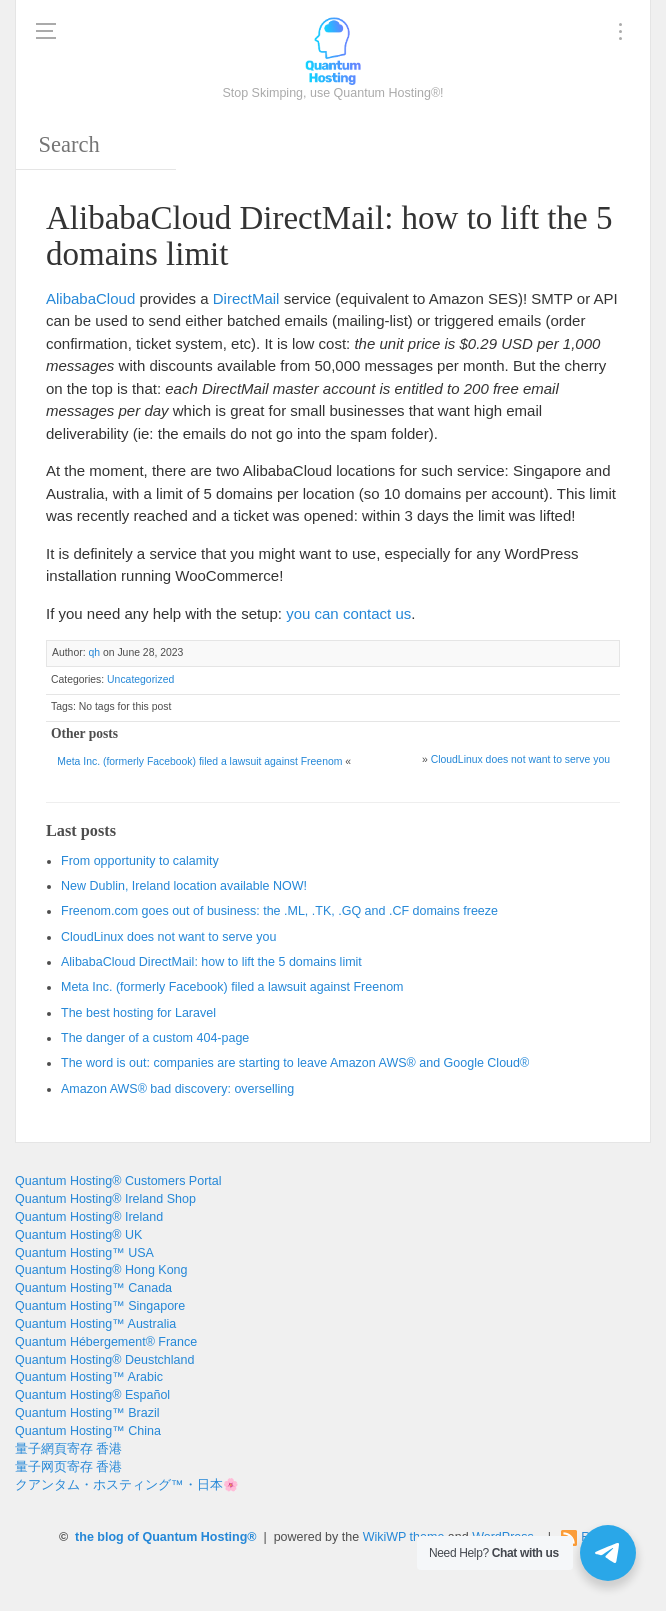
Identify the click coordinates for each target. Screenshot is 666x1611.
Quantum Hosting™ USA (84, 1253)
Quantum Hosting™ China (88, 1431)
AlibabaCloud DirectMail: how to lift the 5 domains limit (211, 962)
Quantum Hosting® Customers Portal (118, 1181)
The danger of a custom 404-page (155, 1038)
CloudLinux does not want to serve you (520, 759)
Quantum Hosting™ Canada (93, 1288)
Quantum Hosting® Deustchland (104, 1360)
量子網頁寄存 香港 (68, 1449)
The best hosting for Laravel (138, 1013)
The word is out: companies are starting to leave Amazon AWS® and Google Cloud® (295, 1063)
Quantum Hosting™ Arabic (89, 1377)
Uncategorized (140, 679)
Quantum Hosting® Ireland (89, 1217)
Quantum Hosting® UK (78, 1235)
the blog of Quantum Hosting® (165, 1537)
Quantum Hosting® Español (92, 1395)
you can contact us (348, 613)
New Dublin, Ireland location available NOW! (184, 886)
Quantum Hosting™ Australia (95, 1324)
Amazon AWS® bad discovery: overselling (177, 1089)
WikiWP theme (404, 1537)
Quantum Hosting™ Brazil (87, 1413)
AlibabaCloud (90, 298)
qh (94, 652)
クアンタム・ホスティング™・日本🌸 (127, 1485)
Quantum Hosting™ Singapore (100, 1306)
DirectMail (246, 298)
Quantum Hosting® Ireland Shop (105, 1199)
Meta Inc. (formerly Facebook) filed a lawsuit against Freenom (199, 761)
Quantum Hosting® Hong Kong (101, 1270)
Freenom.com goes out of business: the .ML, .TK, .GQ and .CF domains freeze (279, 911)
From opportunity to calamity (140, 861)
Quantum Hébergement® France (106, 1342)
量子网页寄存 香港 (68, 1467)
